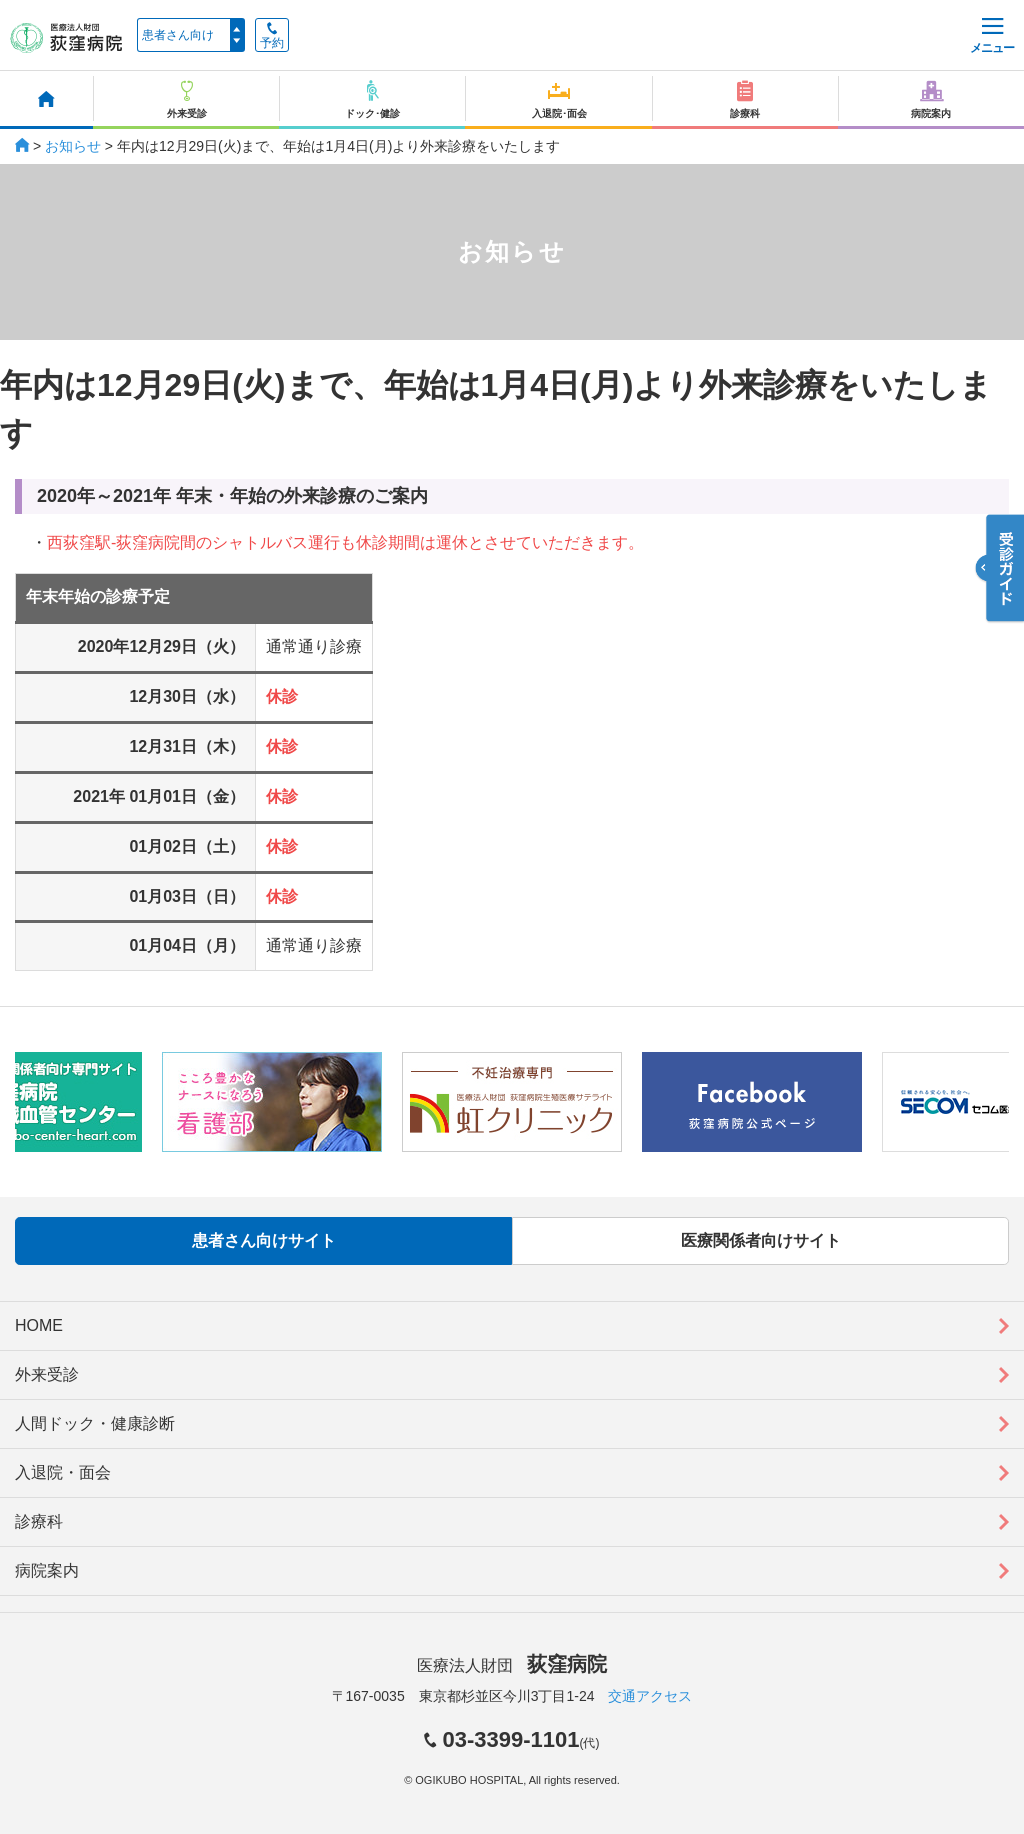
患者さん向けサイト (264, 1240)
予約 (272, 36)
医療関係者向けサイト (761, 1240)
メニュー (992, 36)
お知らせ (73, 146)
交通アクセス (650, 1696)
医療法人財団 (512, 1665)
